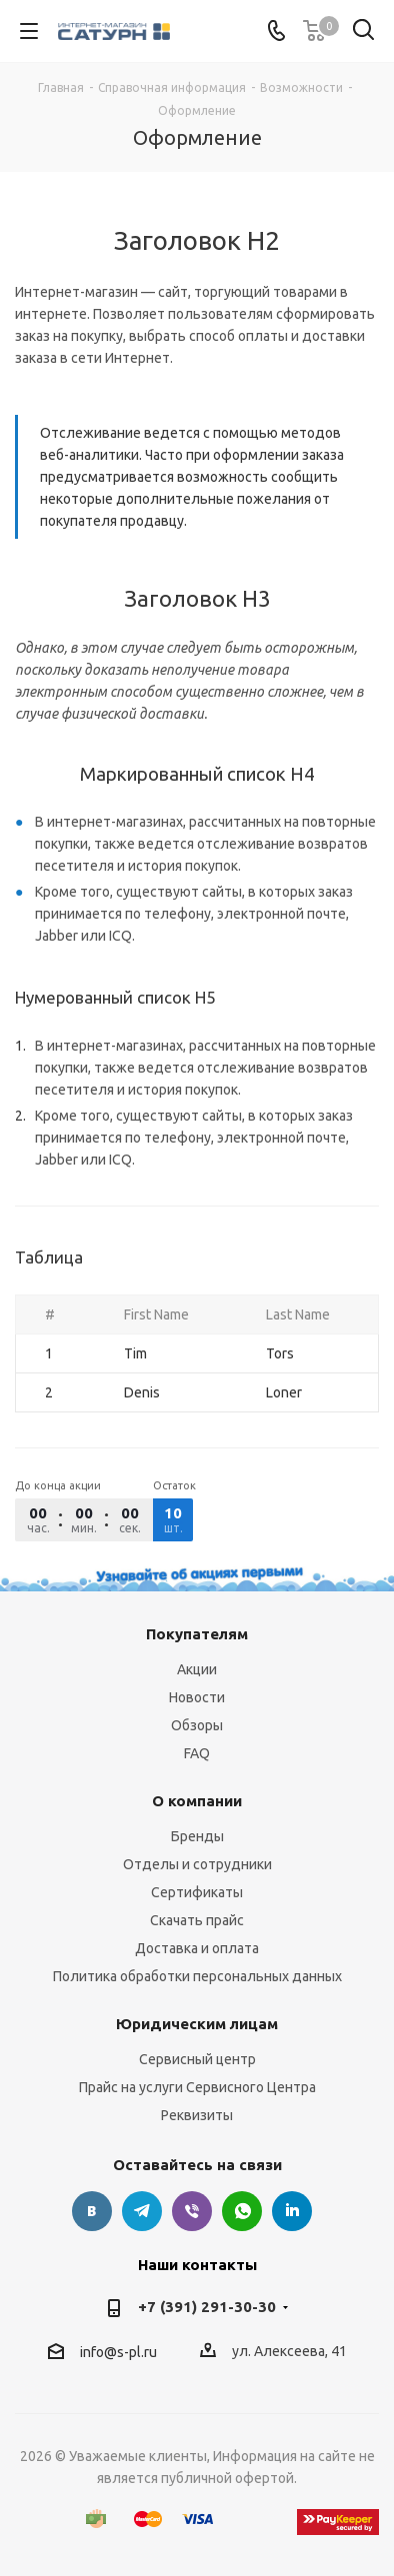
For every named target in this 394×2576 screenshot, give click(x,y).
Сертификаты (197, 1892)
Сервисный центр (197, 2059)
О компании (197, 1800)
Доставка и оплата (197, 1948)
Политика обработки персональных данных (197, 1976)
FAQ (197, 1753)
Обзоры (197, 1725)
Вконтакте (92, 2211)
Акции (197, 1669)
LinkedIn (292, 2211)
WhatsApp (242, 2211)
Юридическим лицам (197, 2023)
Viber (192, 2211)
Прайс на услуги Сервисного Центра (197, 2087)
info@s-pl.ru (118, 2352)
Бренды (197, 1836)
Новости (197, 1697)
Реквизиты (197, 2115)
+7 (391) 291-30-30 (207, 2306)
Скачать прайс (197, 1920)
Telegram (142, 2211)
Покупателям (197, 1633)
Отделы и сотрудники (197, 1864)
